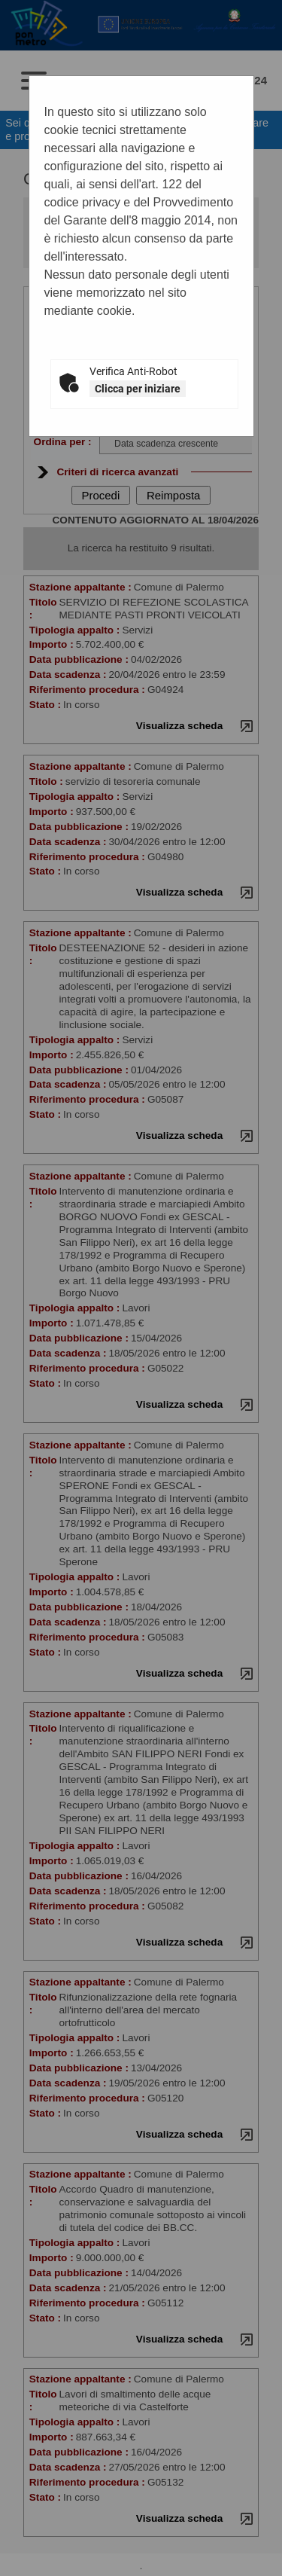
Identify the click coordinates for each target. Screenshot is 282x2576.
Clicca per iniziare (137, 389)
